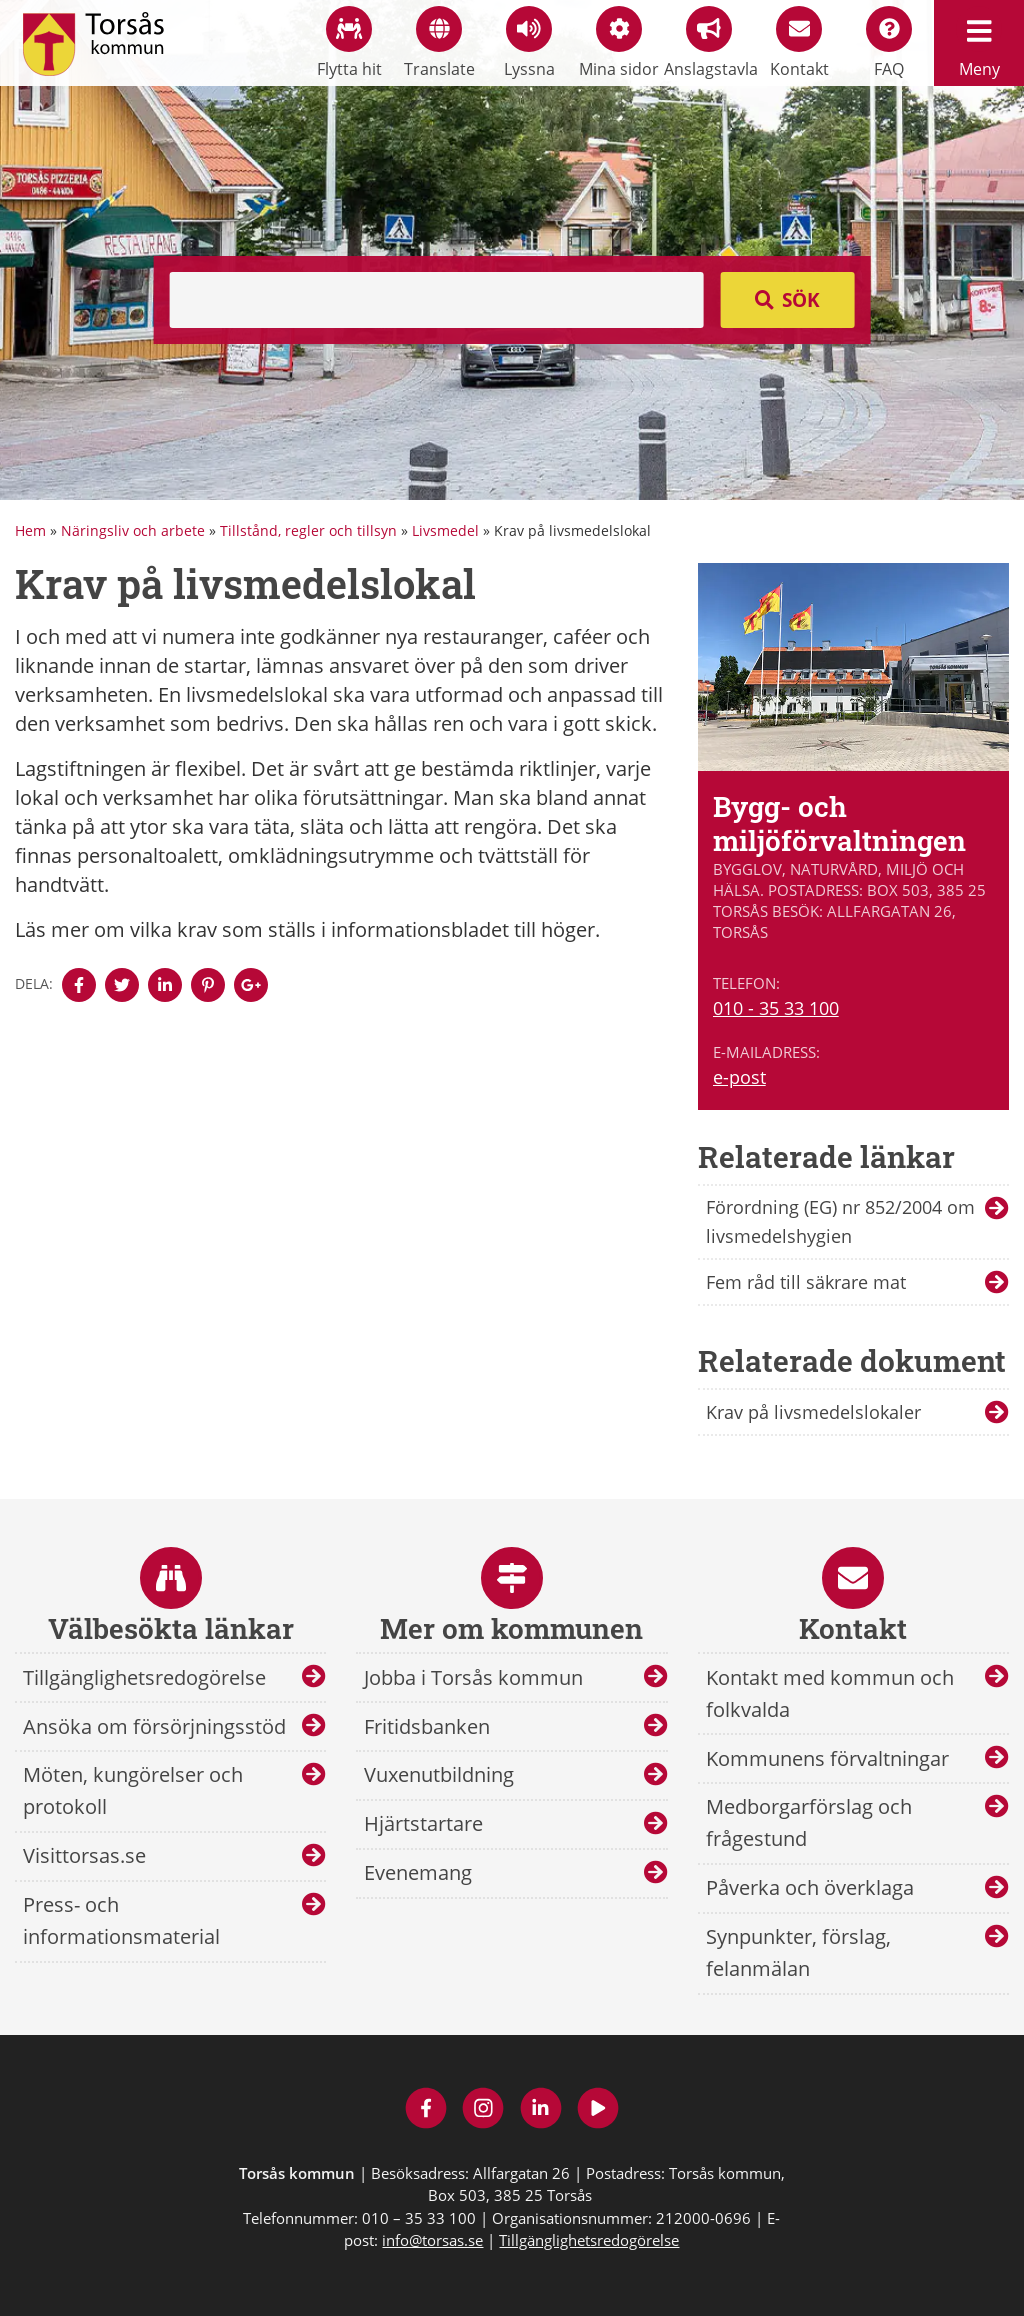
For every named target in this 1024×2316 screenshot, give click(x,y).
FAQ (889, 43)
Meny (979, 43)
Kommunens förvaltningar (827, 1758)
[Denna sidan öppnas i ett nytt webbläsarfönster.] (79, 985)
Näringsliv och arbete (133, 530)
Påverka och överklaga (810, 1887)
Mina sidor (619, 43)
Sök (801, 300)
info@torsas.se (432, 2240)
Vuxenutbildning (439, 1774)
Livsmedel (445, 530)
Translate (439, 43)
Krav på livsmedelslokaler (813, 1412)
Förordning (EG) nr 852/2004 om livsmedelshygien (840, 1221)
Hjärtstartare (423, 1823)
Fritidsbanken (427, 1726)
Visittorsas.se (84, 1855)
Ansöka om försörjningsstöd (154, 1726)
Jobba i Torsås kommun (473, 1677)
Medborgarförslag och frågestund (809, 1822)
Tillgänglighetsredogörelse (144, 1677)
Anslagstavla (709, 43)
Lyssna (529, 43)
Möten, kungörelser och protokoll (133, 1790)
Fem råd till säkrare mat (806, 1282)
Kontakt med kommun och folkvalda (830, 1693)
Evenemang (418, 1872)
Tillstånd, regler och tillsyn (308, 530)
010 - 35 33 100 (776, 1008)
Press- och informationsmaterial (121, 1920)
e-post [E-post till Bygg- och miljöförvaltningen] (739, 1077)
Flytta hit (349, 43)
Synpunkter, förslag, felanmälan (798, 1952)
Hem (30, 530)
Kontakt (799, 43)
